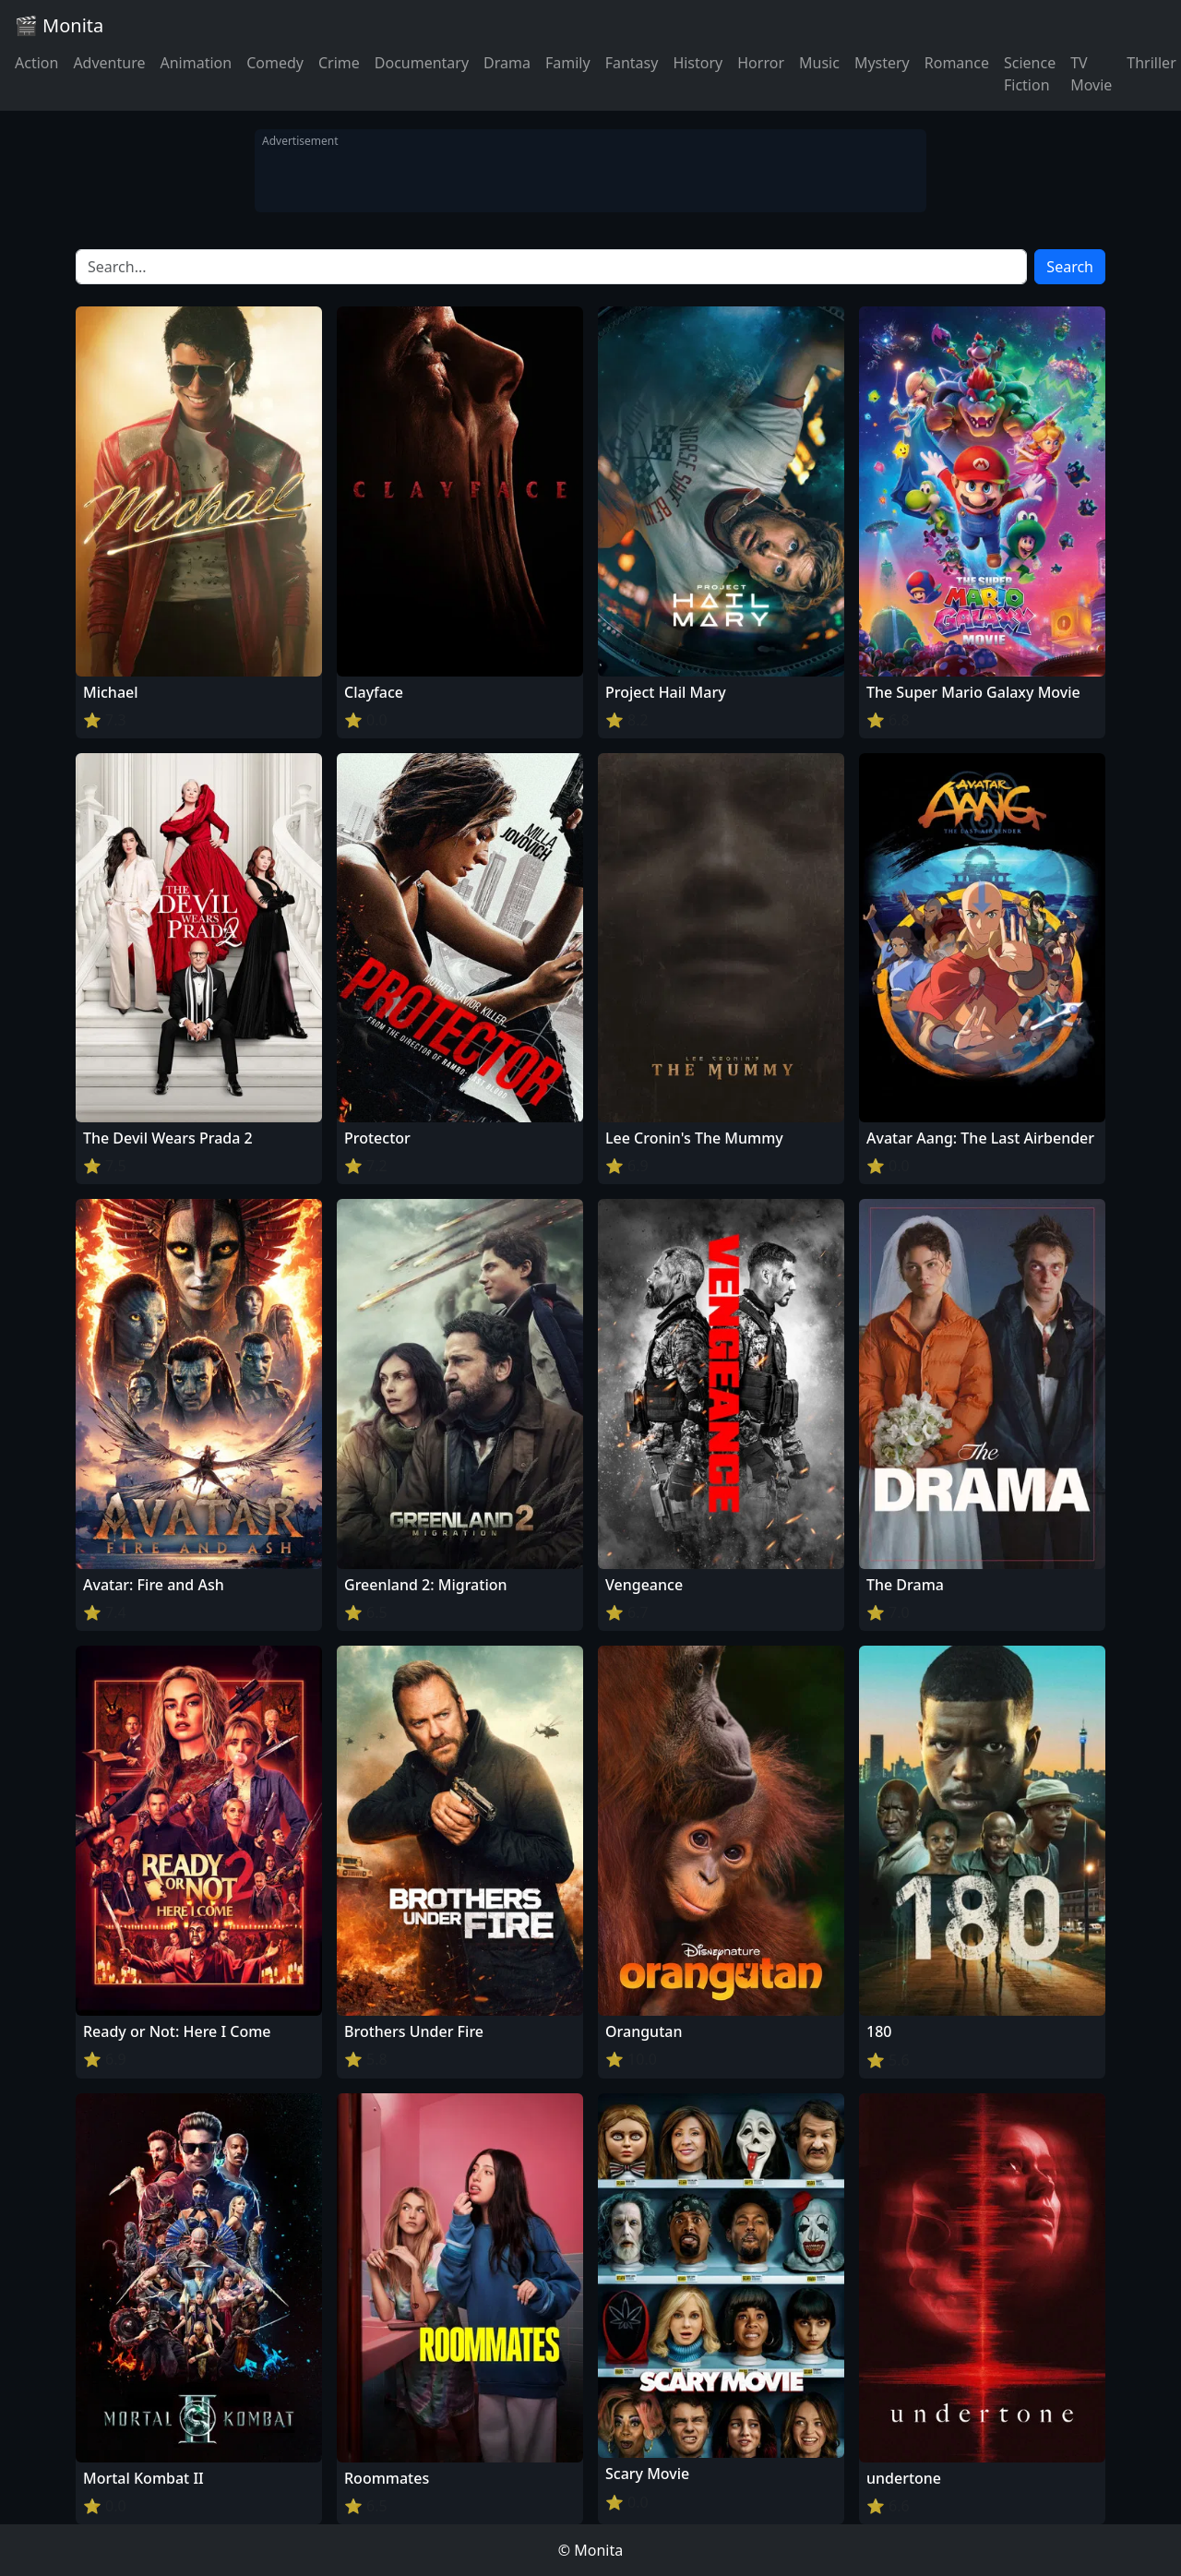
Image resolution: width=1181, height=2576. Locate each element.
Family (567, 63)
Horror (760, 63)
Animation (196, 63)
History (697, 63)
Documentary (422, 63)
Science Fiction (1030, 74)
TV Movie (1091, 74)
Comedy (275, 63)
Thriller (1151, 63)
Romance (957, 63)
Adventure (109, 63)
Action (36, 63)
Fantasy (632, 63)
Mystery (882, 63)
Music (819, 63)
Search (1069, 267)
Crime (339, 63)
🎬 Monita (59, 25)
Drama (507, 63)
